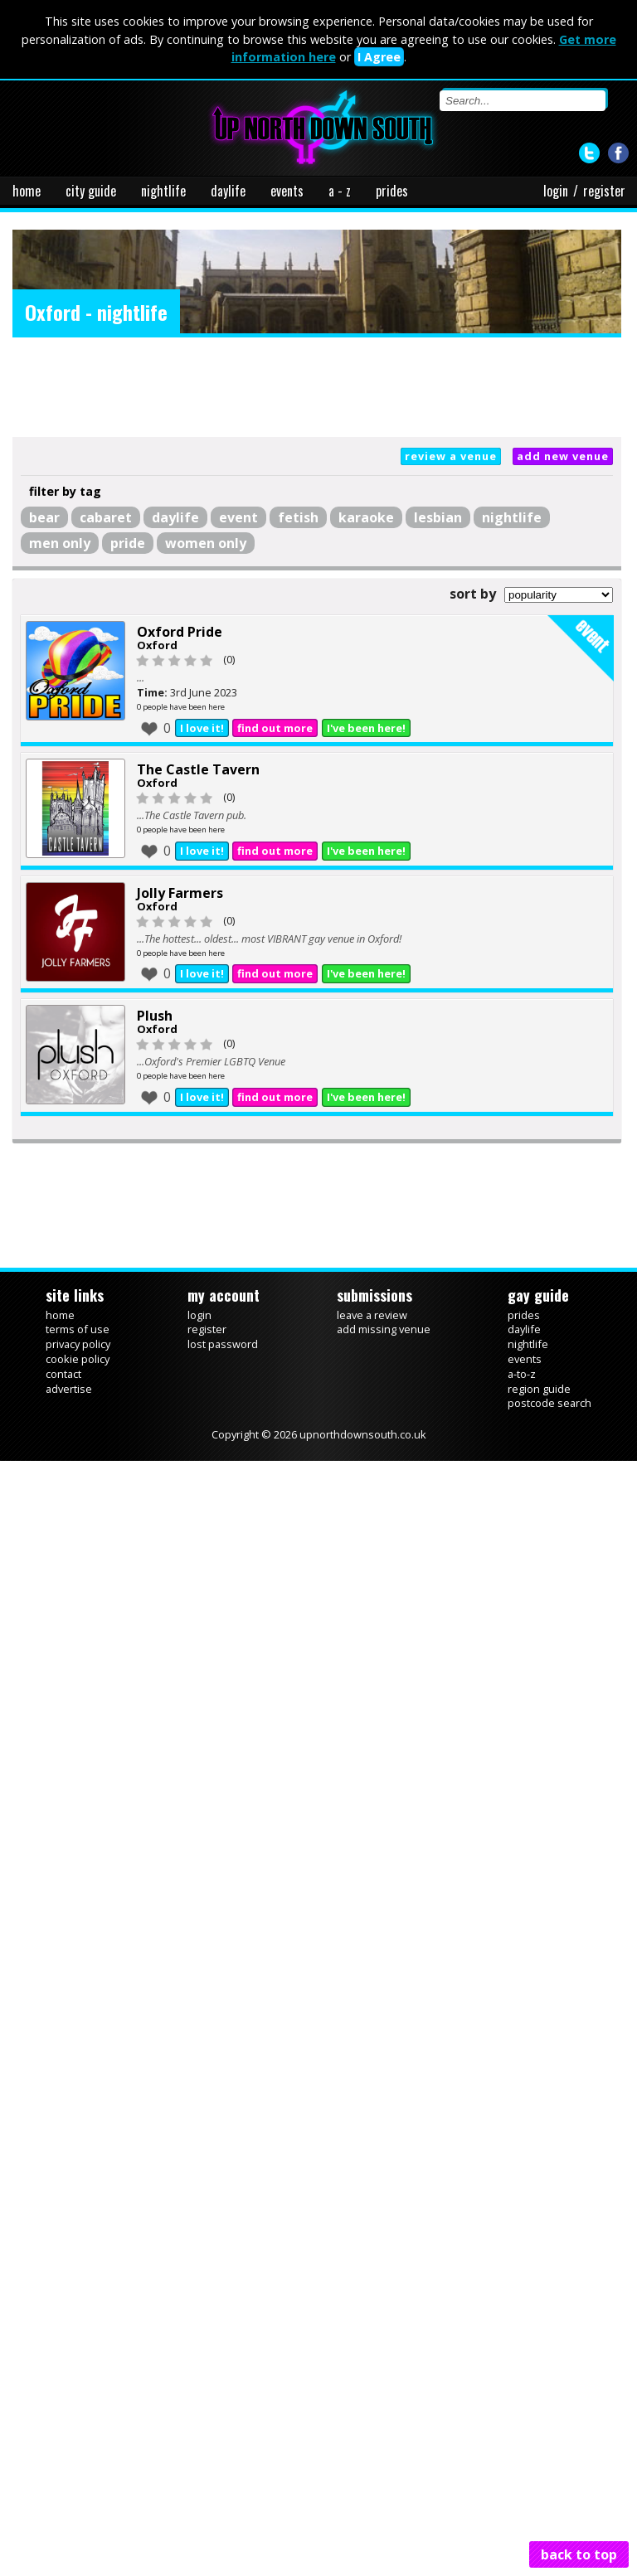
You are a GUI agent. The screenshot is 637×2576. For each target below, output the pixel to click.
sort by (473, 593)
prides (392, 191)
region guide (539, 1388)
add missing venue (383, 1329)
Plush (155, 1016)
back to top (579, 2554)
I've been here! (366, 727)
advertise (69, 1388)
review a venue (451, 456)
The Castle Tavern (198, 769)
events (287, 191)
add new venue (563, 456)
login (555, 191)
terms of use (77, 1329)
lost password (222, 1344)
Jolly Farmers (180, 893)
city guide (91, 191)
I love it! (202, 727)
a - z (339, 191)
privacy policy (78, 1344)
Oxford (157, 645)
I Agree (379, 57)
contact (63, 1373)
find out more (275, 727)
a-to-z (522, 1373)
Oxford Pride (179, 632)
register (604, 191)
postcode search (549, 1402)
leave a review (372, 1314)
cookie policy (77, 1358)
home (26, 191)
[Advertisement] (317, 387)
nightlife (163, 191)
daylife (228, 191)
